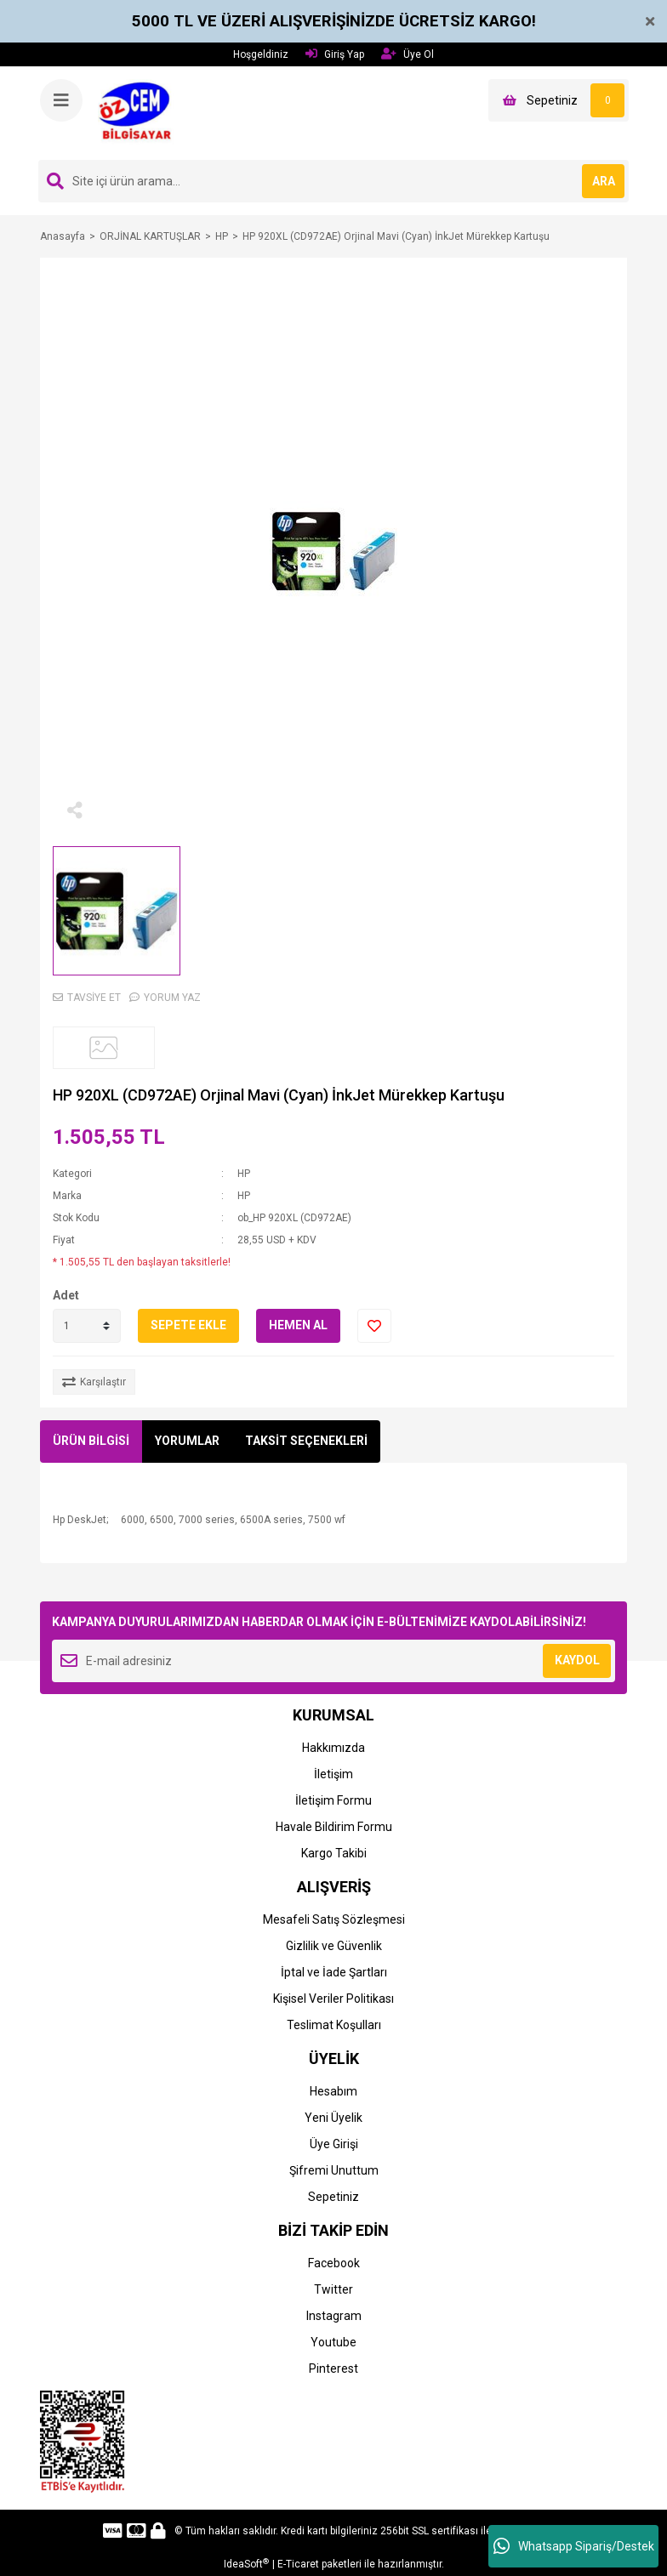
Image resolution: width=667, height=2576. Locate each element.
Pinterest (333, 2368)
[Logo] (140, 112)
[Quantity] (87, 1326)
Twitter (333, 2289)
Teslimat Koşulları (334, 2025)
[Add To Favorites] (374, 1326)
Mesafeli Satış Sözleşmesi (334, 1919)
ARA (603, 181)
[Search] (333, 181)
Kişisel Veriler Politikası (333, 1998)
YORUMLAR (187, 1440)
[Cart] (558, 100)
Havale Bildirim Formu (334, 1827)
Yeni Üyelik (333, 2117)
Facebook (334, 2263)
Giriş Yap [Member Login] (334, 54)
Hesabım (333, 2091)
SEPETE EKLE (188, 1325)
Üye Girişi (334, 2144)
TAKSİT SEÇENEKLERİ (306, 1440)
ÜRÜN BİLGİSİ (91, 1440)
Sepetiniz (333, 2197)
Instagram (334, 2316)
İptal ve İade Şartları (334, 1972)
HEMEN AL (298, 1325)
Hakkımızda (333, 1747)
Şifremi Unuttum (334, 2170)
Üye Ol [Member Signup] (407, 54)
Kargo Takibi (334, 1853)
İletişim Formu (333, 1800)
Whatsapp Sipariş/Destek (573, 2546)
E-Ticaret (298, 2564)
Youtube (333, 2342)
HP (243, 1174)
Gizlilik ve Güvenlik (334, 1946)
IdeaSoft (246, 2564)
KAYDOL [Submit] (577, 1660)
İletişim (333, 1774)
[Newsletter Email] (333, 1661)
